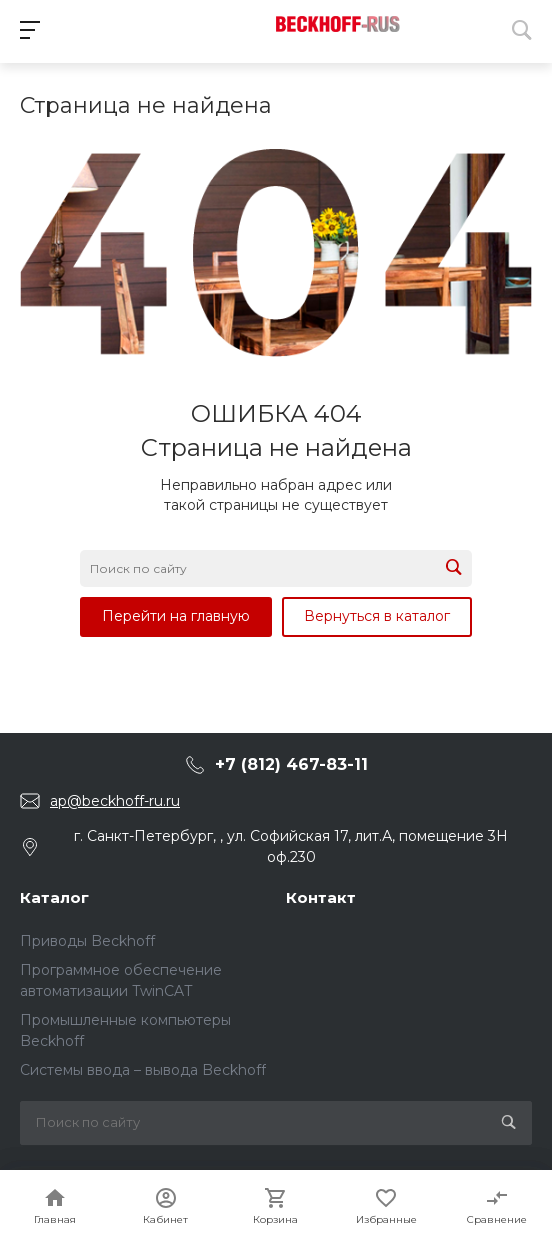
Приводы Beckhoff (87, 941)
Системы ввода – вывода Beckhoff (143, 1070)
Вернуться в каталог (377, 616)
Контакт (321, 897)
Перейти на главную (176, 616)
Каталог (54, 897)
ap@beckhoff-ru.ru (115, 801)
